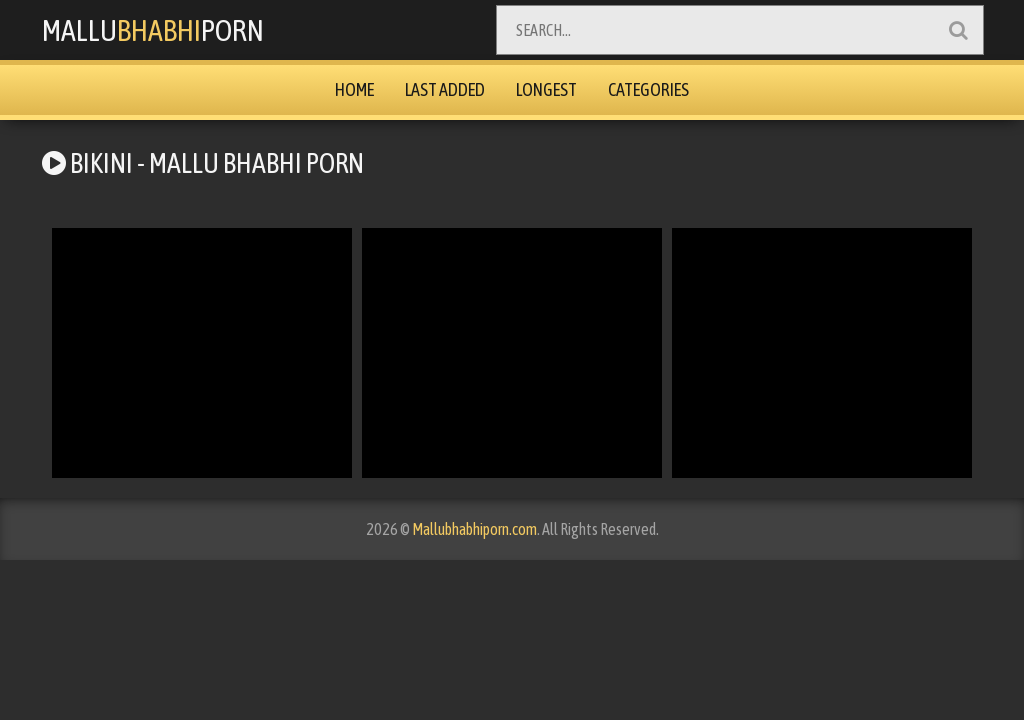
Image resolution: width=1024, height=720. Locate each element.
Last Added (445, 89)
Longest (546, 89)
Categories (648, 89)
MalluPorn (153, 30)
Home (354, 89)
